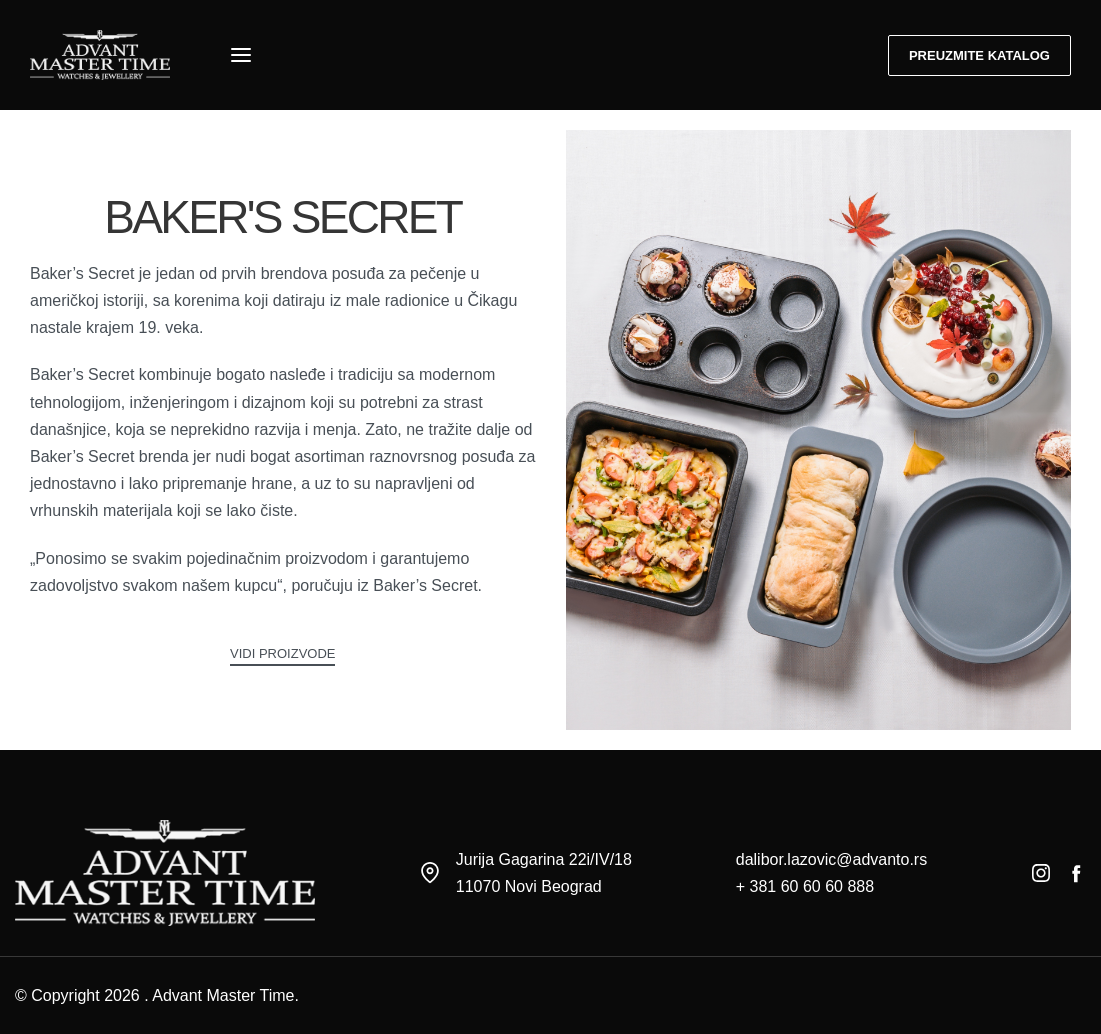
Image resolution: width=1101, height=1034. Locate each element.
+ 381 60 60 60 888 (805, 886)
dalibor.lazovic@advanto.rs (831, 859)
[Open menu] (241, 55)
